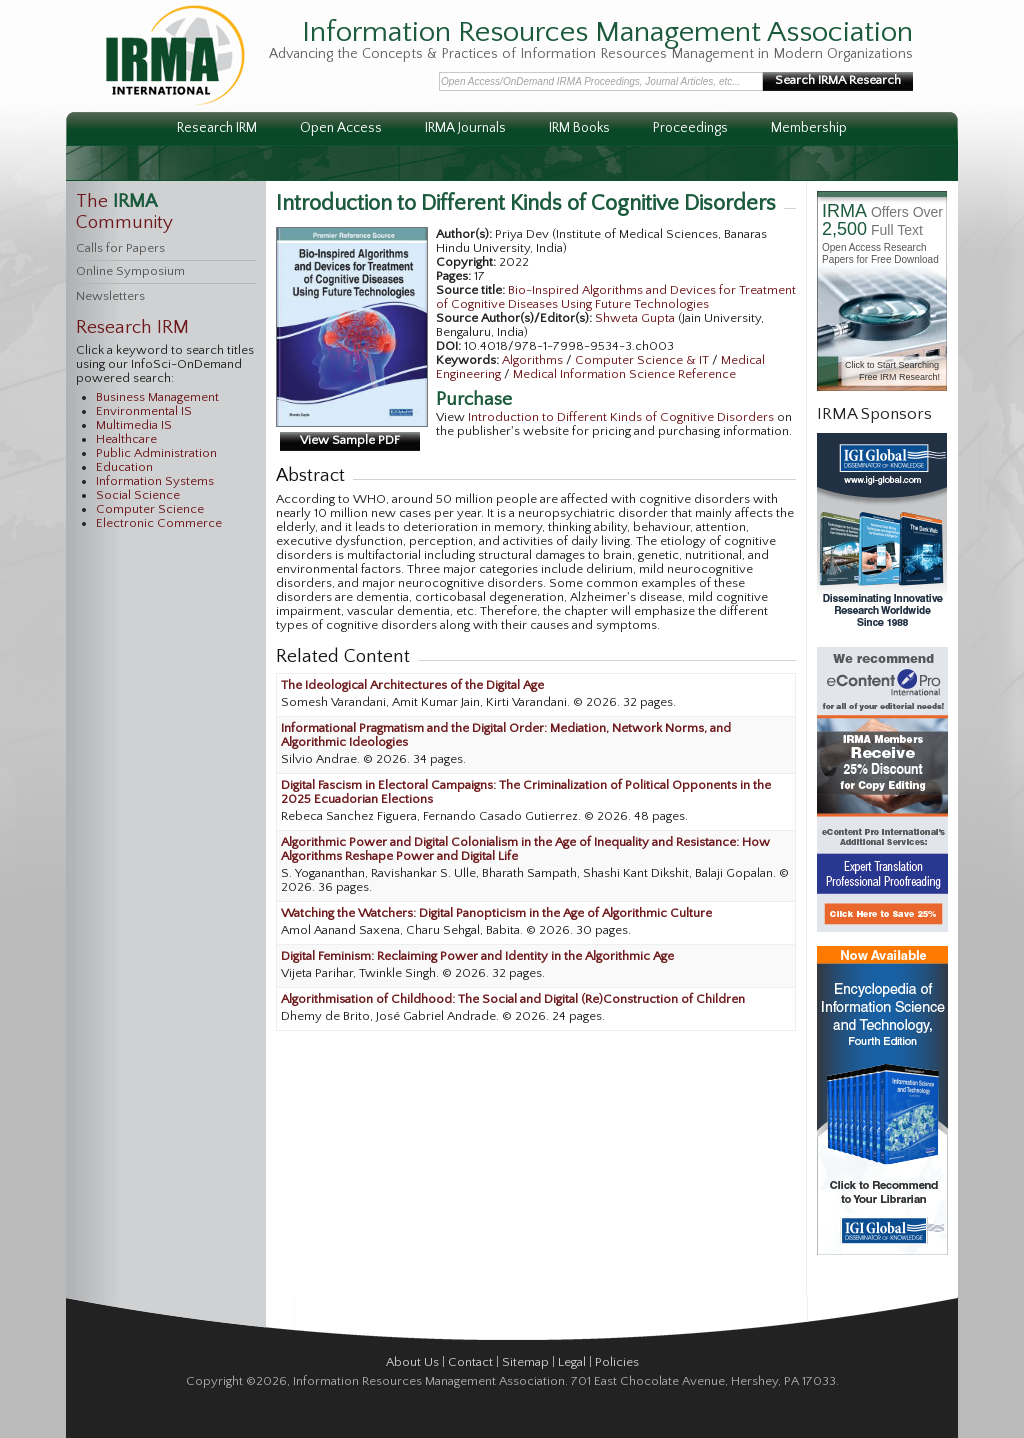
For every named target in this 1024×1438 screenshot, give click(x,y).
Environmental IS (144, 411)
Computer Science (150, 509)
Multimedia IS (134, 425)
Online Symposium (130, 271)
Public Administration (156, 453)
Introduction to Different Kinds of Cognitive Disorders (621, 417)
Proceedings (690, 128)
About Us (412, 1362)
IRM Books (579, 128)
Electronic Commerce (159, 523)
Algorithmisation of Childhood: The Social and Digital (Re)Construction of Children (513, 999)
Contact (470, 1362)
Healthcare (126, 439)
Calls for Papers (120, 248)
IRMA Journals (465, 128)
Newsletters (110, 296)
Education (124, 467)
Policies (617, 1362)
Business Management (157, 397)
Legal (572, 1362)
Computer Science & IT (643, 360)
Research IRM (217, 128)
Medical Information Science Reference (624, 374)
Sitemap (525, 1362)
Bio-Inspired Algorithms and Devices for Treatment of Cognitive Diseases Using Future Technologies (616, 297)
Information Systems (155, 481)
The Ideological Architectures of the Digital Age (412, 685)
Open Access (341, 128)
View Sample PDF (350, 440)
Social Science (138, 495)
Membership (809, 128)
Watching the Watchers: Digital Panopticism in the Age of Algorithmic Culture (496, 913)
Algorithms (534, 360)
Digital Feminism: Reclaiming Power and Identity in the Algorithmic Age (477, 956)
